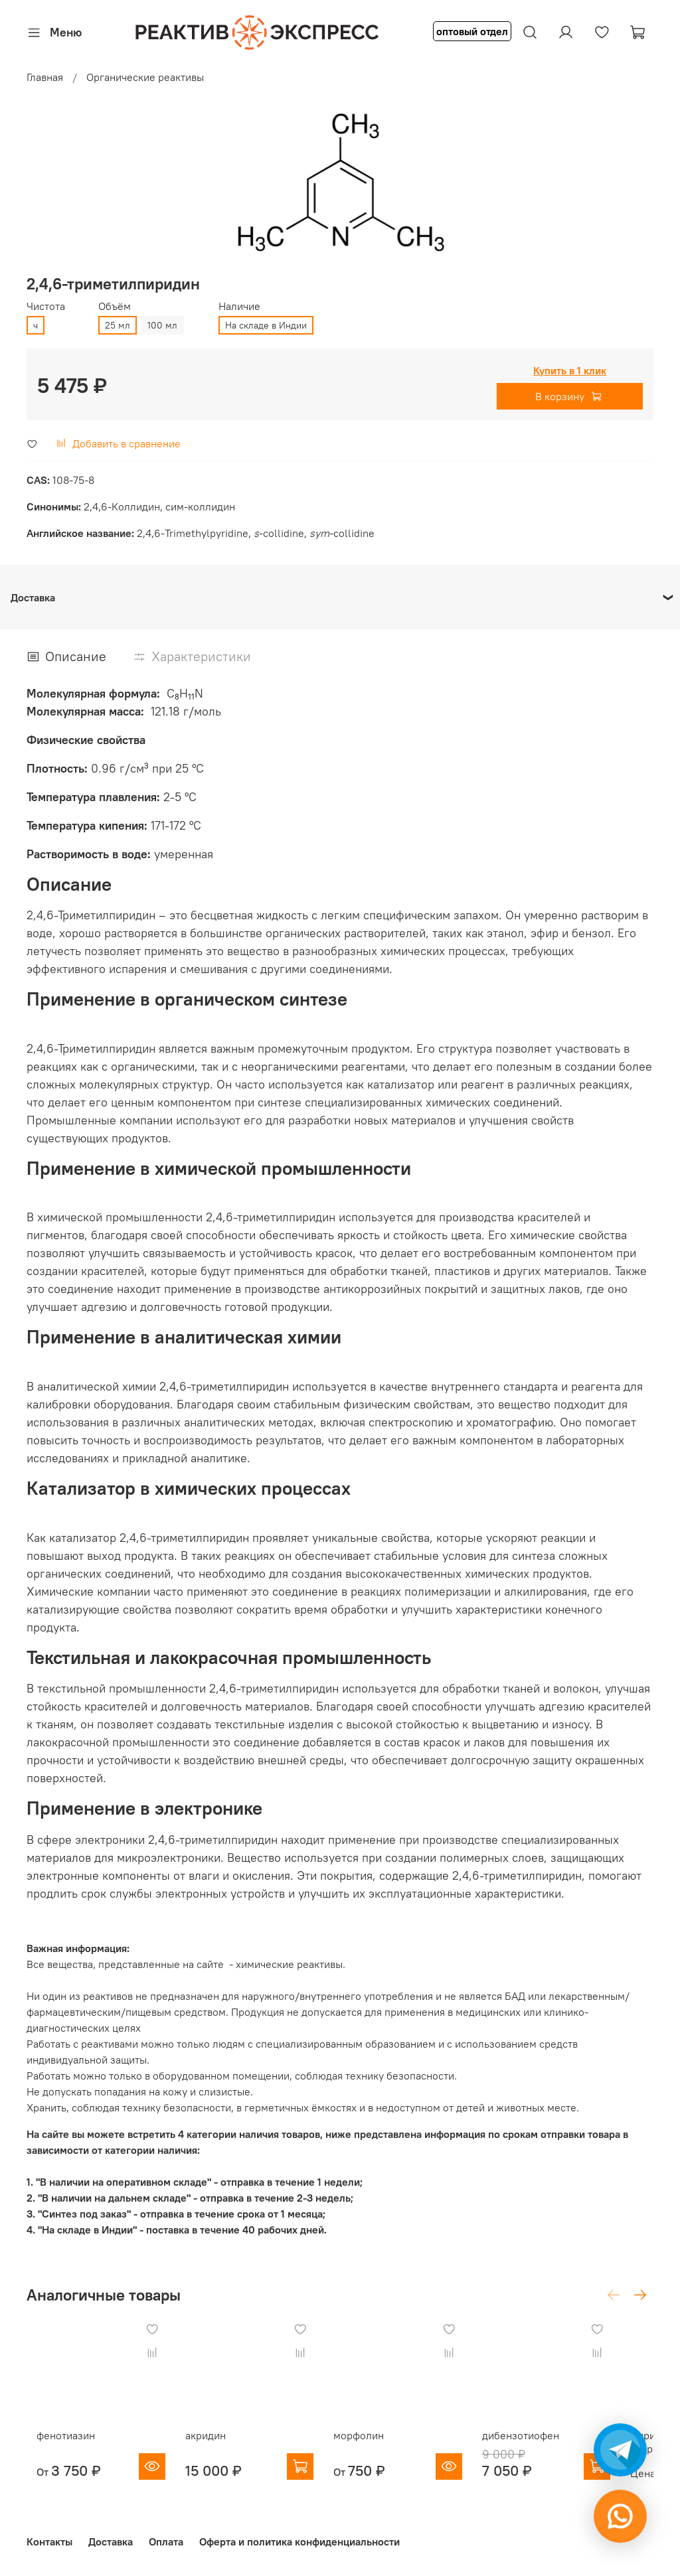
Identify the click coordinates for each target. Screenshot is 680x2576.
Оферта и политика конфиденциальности (299, 2541)
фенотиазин (56, 2448)
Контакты (49, 2541)
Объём (114, 306)
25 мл (117, 325)
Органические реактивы (145, 77)
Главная (45, 77)
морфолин (375, 2448)
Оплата (166, 2541)
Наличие (239, 306)
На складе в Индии (266, 325)
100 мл (162, 325)
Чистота (46, 306)
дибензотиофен (550, 2448)
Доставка (110, 2541)
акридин (209, 2448)
